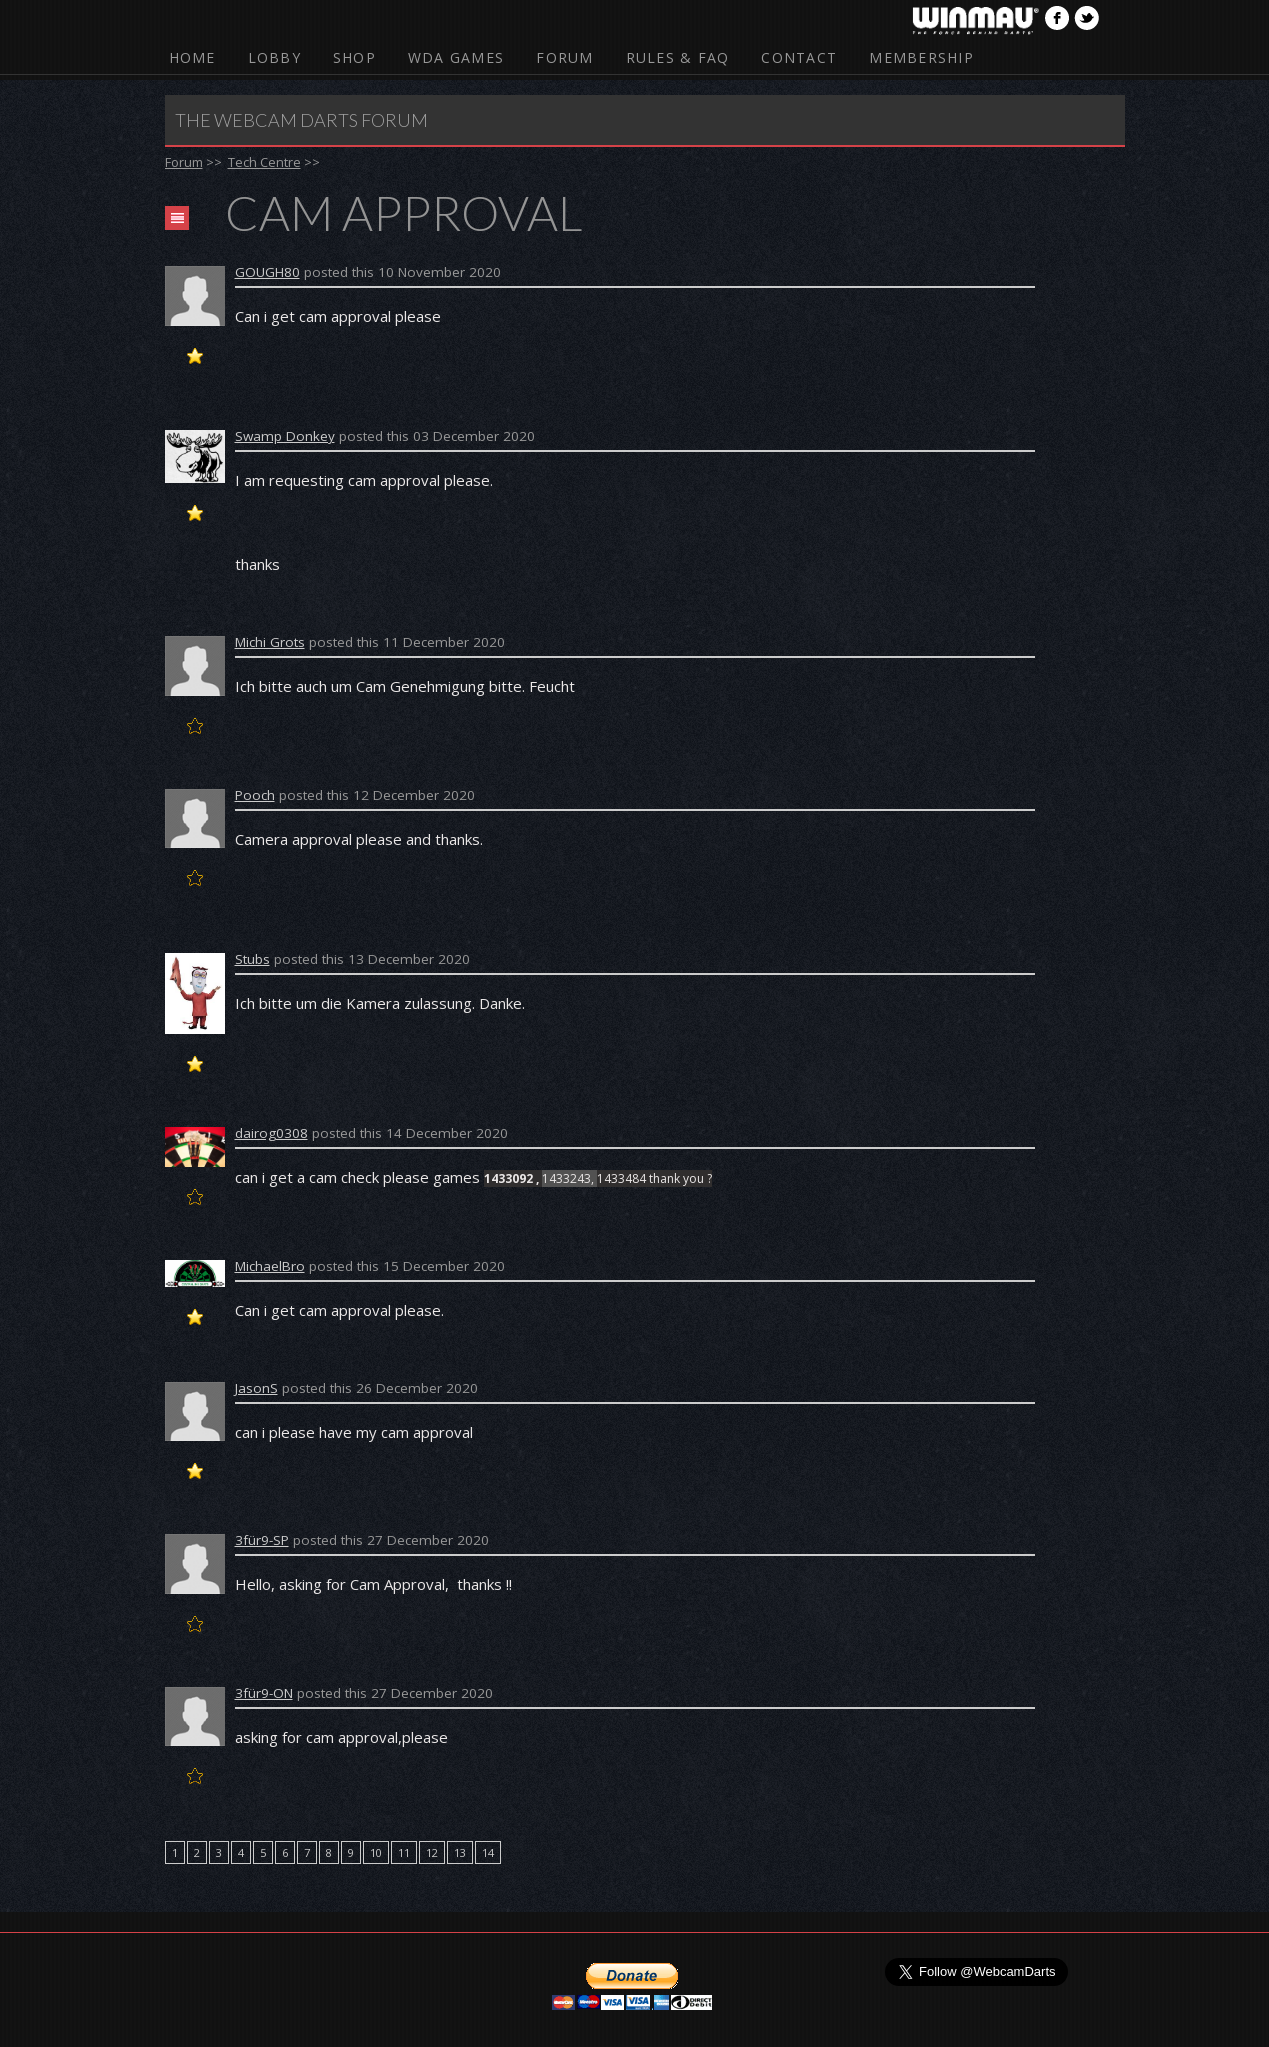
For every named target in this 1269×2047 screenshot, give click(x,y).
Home (192, 57)
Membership (921, 57)
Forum (564, 57)
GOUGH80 (267, 272)
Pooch (255, 795)
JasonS (256, 1388)
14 (488, 1852)
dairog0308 (271, 1133)
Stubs (252, 959)
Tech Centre (264, 162)
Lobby (274, 57)
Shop (354, 57)
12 (432, 1852)
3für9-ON (264, 1693)
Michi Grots (270, 642)
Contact (799, 57)
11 (404, 1852)
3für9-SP (262, 1540)
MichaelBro (270, 1266)
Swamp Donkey (285, 436)
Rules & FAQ (678, 57)
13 (460, 1852)
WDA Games (456, 57)
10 (376, 1852)
